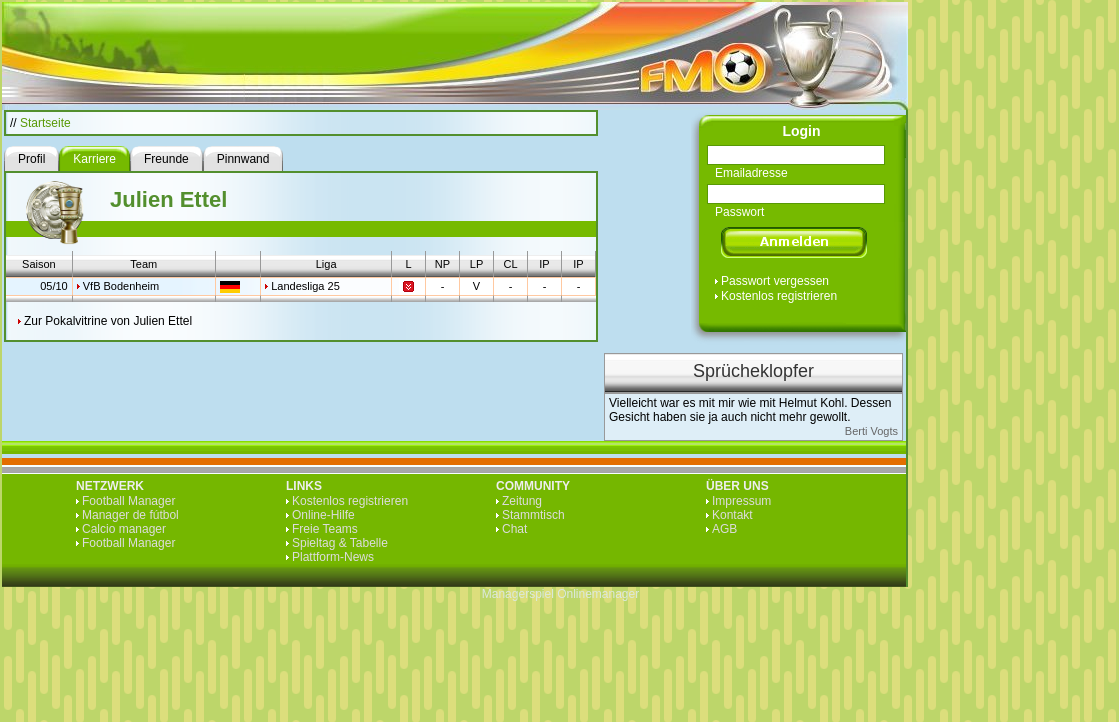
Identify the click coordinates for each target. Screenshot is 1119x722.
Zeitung (522, 501)
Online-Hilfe (323, 515)
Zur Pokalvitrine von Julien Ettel (108, 321)
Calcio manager (124, 529)
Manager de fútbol (130, 515)
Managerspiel (518, 594)
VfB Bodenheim (121, 286)
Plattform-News (333, 557)
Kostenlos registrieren (779, 296)
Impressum (741, 501)
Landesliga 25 (305, 286)
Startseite (45, 123)
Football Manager (128, 501)
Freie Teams (325, 529)
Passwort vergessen (775, 281)
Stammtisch (533, 515)
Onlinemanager (598, 594)
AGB (724, 529)
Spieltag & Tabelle (340, 543)
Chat (514, 529)
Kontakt (732, 515)
